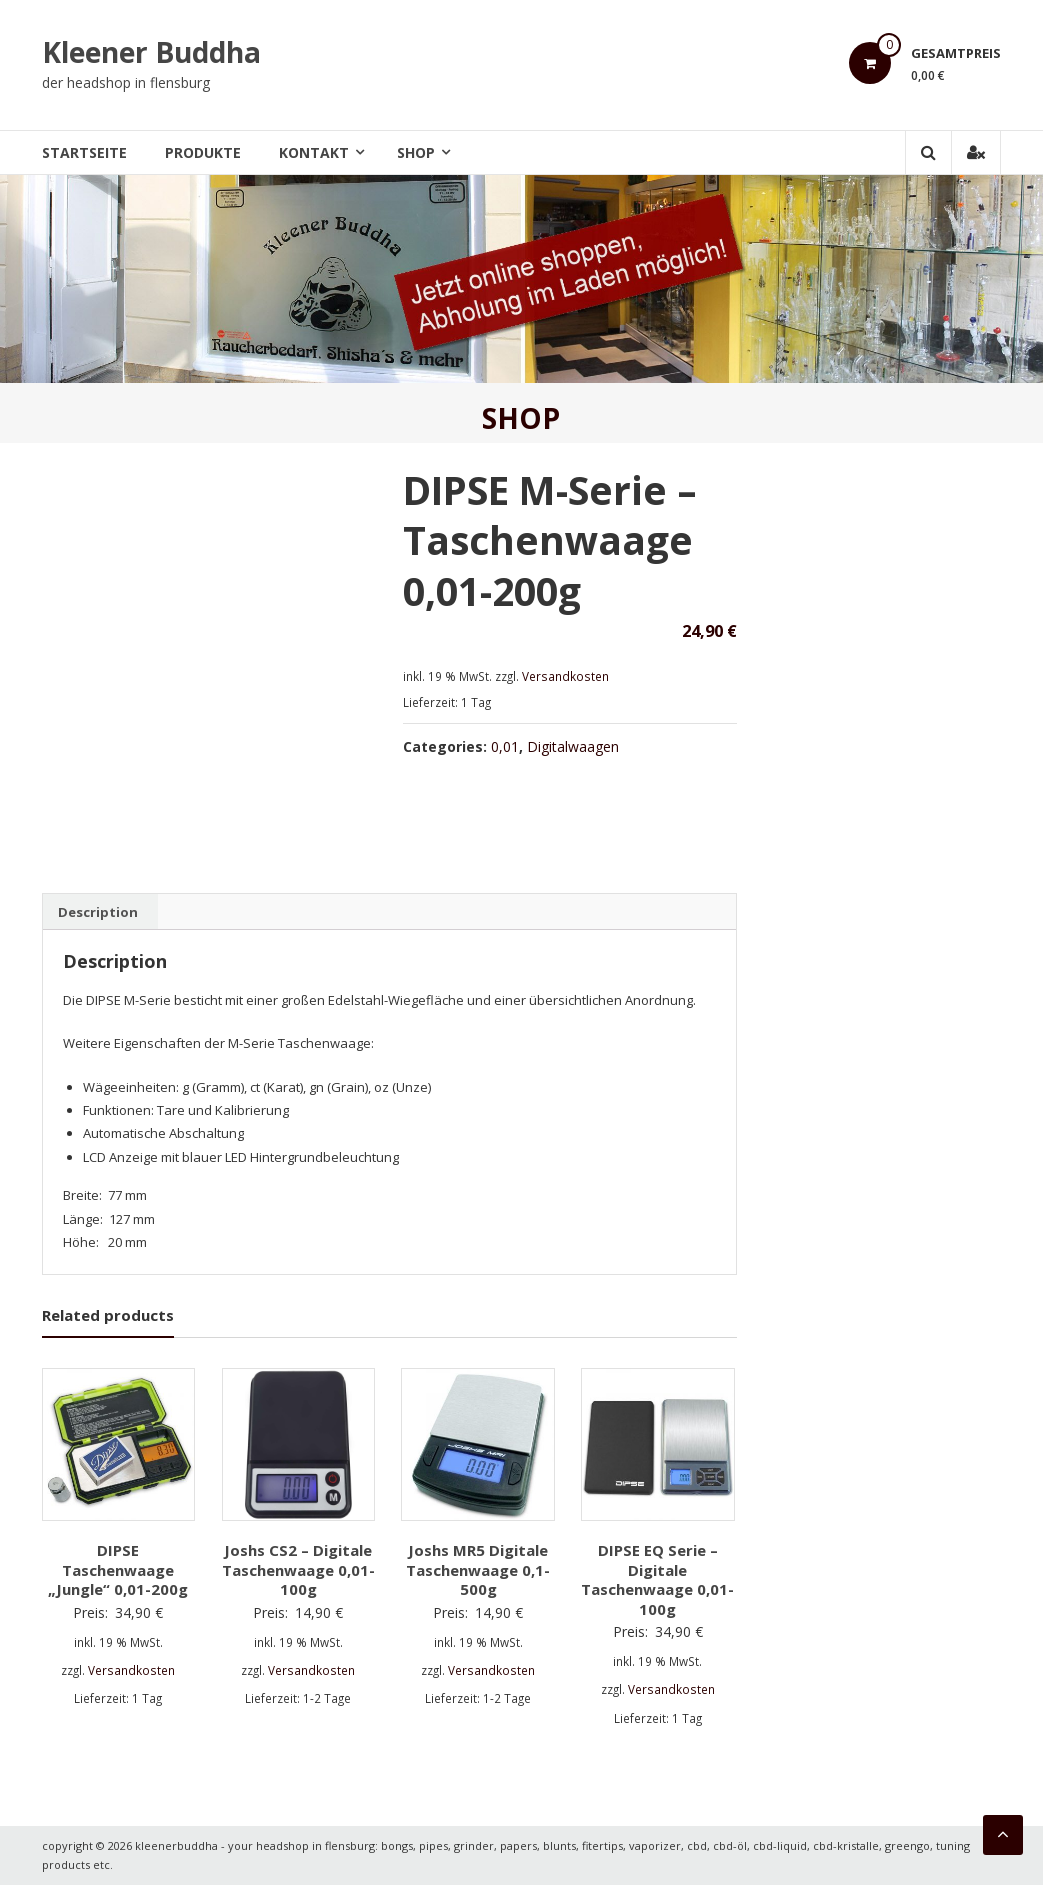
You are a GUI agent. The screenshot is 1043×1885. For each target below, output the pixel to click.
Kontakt (314, 152)
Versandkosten (565, 676)
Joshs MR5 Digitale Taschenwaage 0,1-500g (478, 1569)
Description (98, 912)
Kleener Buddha (151, 52)
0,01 (505, 746)
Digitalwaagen (573, 746)
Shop (416, 152)
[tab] (98, 912)
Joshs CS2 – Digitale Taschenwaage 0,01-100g (298, 1569)
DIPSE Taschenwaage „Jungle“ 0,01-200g (118, 1569)
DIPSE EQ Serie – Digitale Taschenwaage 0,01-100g (657, 1579)
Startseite (84, 152)
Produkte (203, 152)
